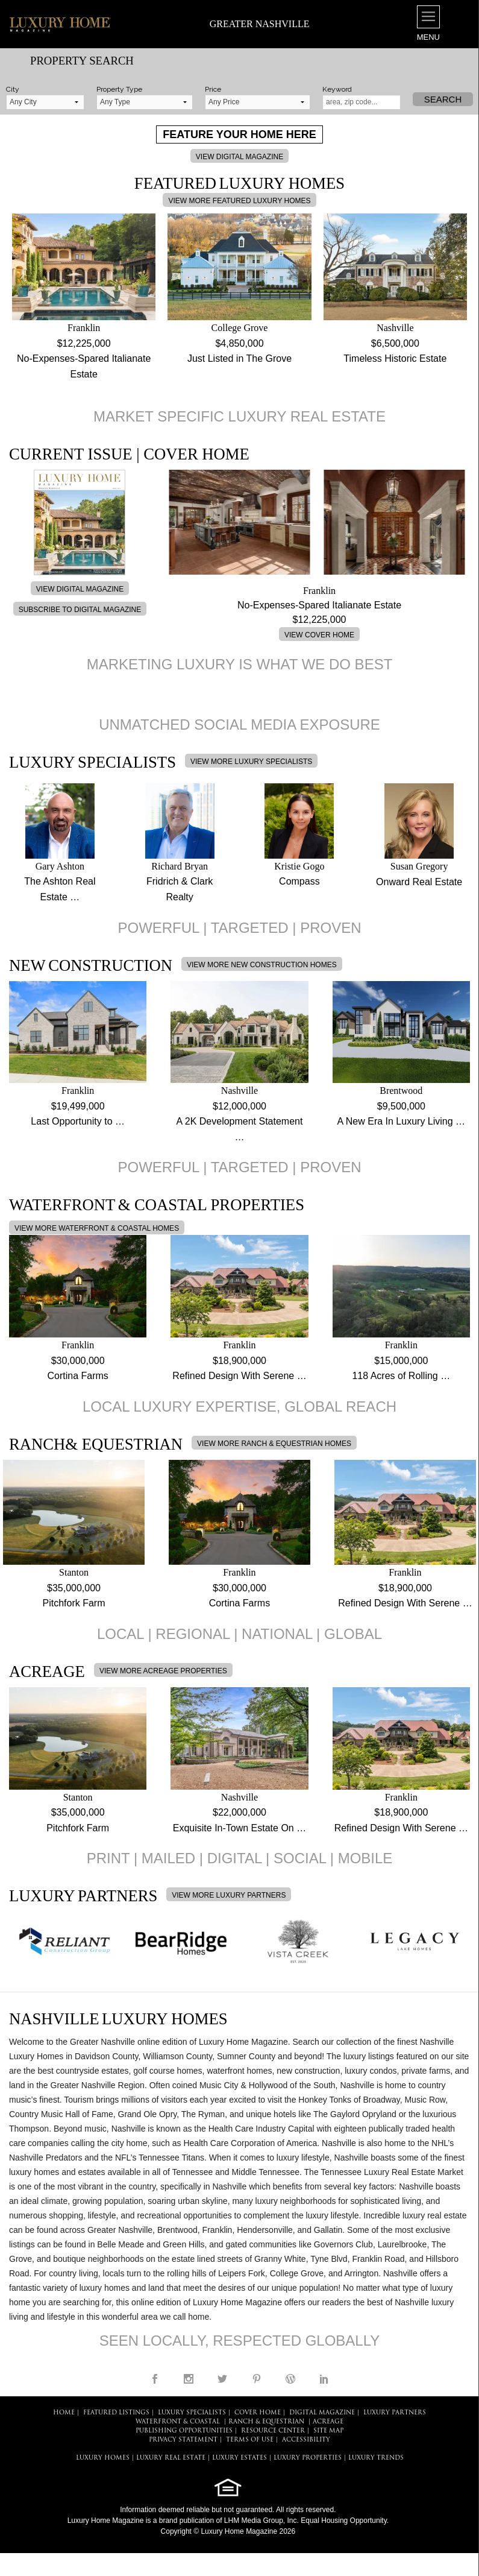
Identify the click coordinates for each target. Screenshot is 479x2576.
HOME (64, 2413)
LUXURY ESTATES (239, 2458)
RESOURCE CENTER (273, 2431)
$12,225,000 (84, 343)
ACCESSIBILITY (306, 2440)
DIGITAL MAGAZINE (322, 2413)
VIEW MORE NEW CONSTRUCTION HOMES (262, 965)
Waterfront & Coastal (178, 2422)
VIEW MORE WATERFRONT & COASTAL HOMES (96, 1228)
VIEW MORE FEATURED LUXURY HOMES (239, 201)
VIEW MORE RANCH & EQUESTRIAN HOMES (274, 1443)
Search (443, 99)
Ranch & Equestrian (266, 2422)
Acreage (328, 2422)
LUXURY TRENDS (376, 2458)
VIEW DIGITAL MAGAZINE (239, 157)
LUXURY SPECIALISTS (192, 2413)
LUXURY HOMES (103, 2458)
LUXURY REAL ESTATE (170, 2458)
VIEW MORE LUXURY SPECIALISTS (251, 761)
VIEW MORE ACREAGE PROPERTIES (163, 1671)
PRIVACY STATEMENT (183, 2440)
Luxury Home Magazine (105, 2520)
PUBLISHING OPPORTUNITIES (184, 2431)
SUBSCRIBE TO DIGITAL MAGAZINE (80, 609)
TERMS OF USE (250, 2440)
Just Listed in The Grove (239, 358)
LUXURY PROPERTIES (308, 2458)
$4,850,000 (239, 343)
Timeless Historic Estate (394, 358)
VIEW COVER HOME (319, 635)
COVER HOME (257, 2413)
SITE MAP (328, 2431)
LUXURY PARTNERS (394, 2413)
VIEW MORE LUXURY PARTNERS (229, 1895)
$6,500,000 (395, 343)
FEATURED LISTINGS (116, 2413)
